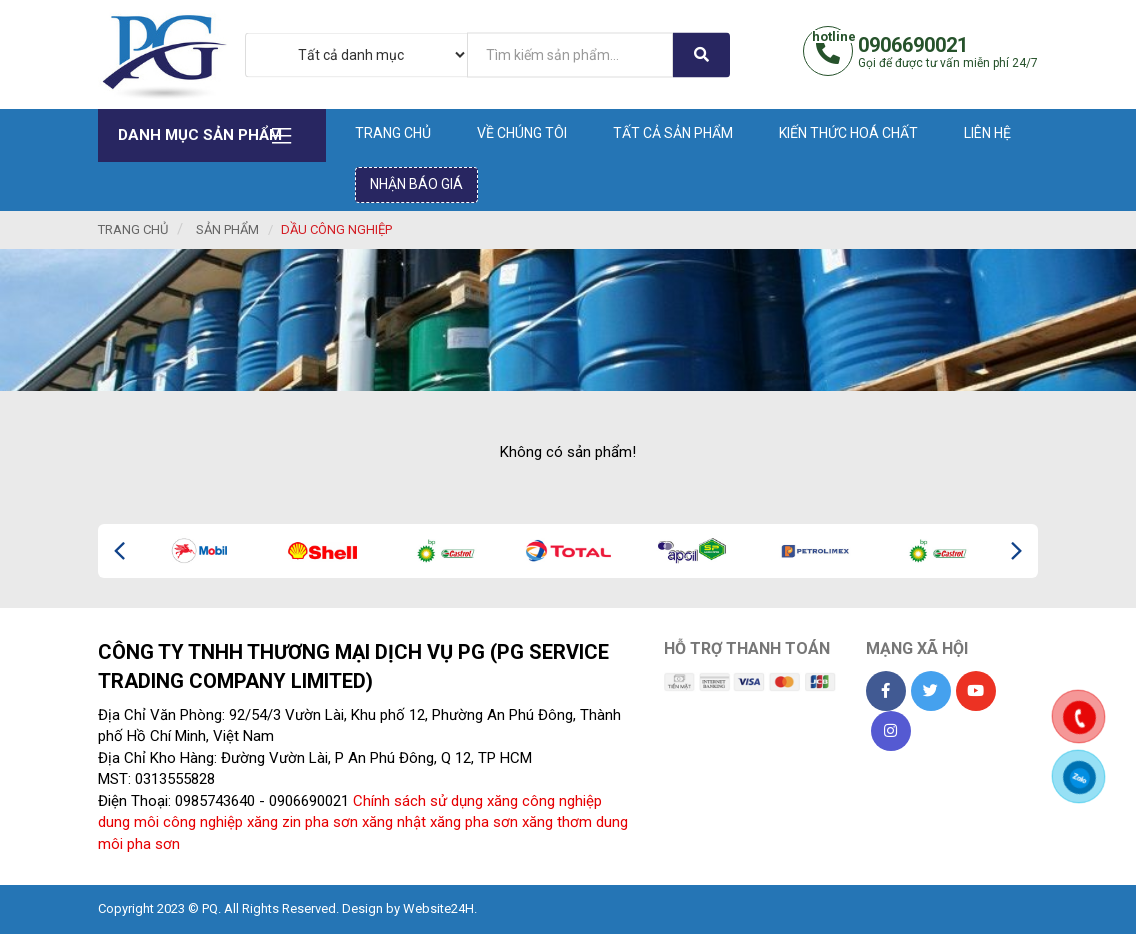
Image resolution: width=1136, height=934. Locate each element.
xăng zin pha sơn (302, 822)
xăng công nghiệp (544, 801)
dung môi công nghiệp (170, 822)
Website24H (438, 908)
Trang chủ (393, 133)
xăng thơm (557, 822)
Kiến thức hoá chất (848, 133)
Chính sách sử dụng (418, 801)
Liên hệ (987, 133)
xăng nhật (394, 822)
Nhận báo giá (416, 184)
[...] (570, 54)
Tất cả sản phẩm (673, 133)
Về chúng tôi (522, 133)
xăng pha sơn (474, 822)
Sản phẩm (227, 229)
